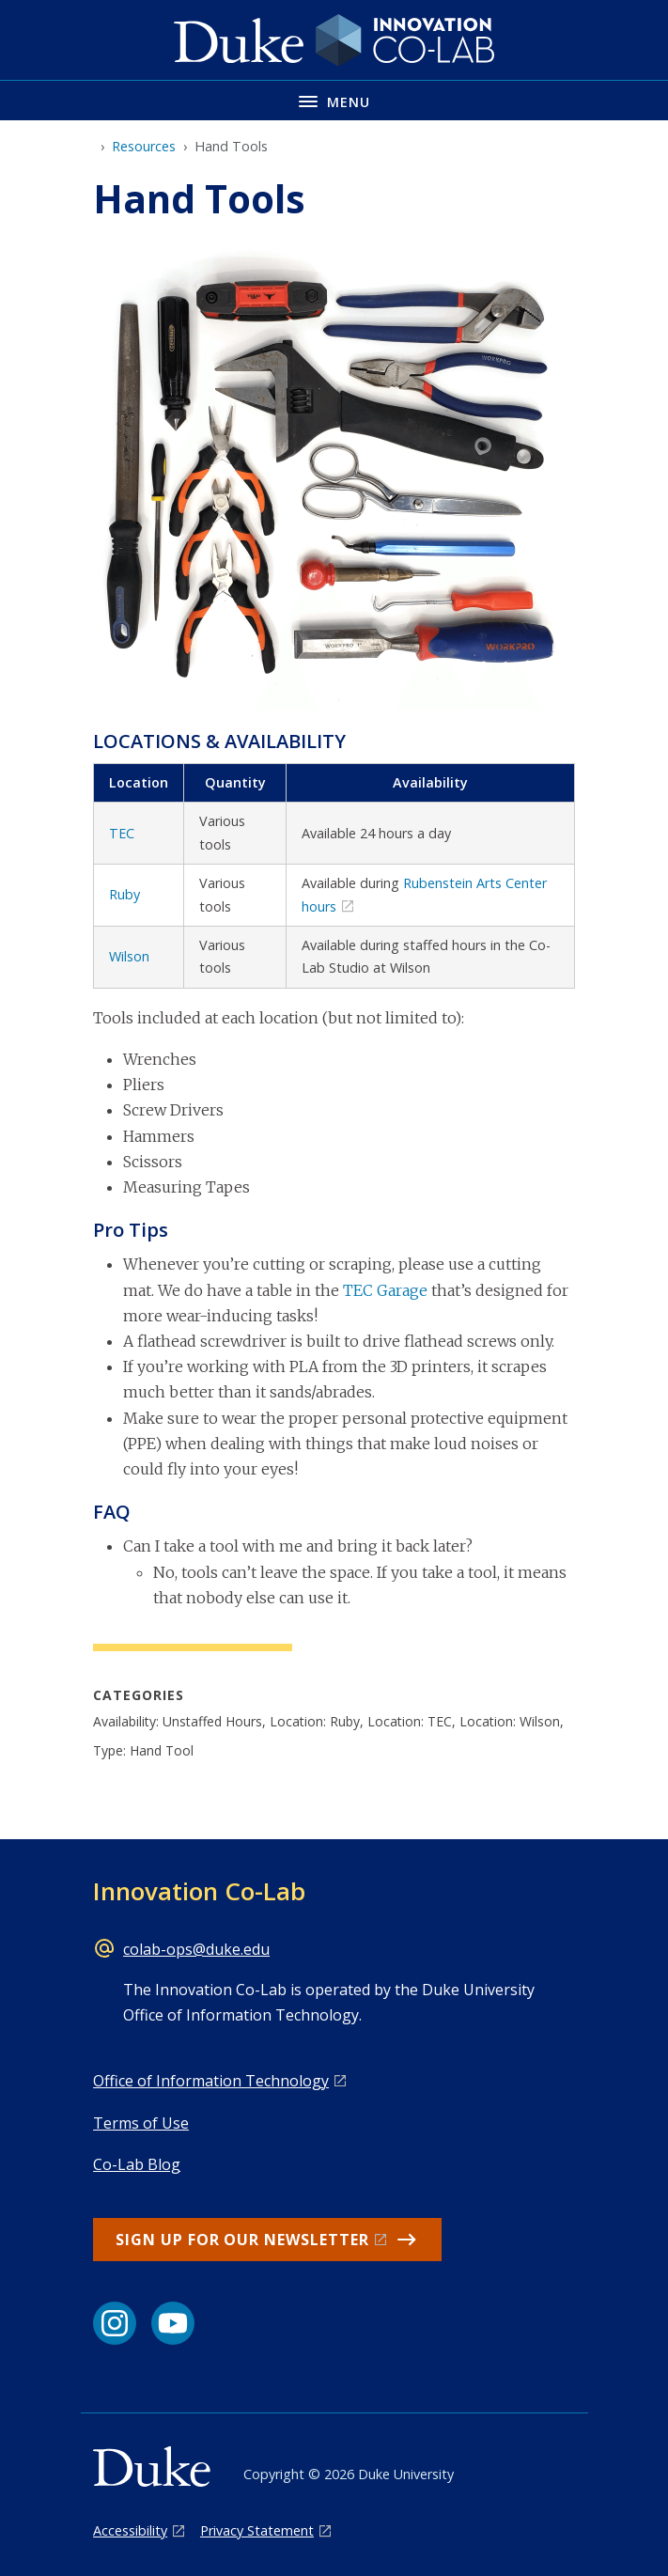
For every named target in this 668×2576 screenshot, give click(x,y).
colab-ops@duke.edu (196, 1949)
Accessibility (130, 2530)
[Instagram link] (114, 2323)
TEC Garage (385, 1290)
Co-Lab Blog (136, 2164)
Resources (144, 146)
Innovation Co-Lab (199, 1891)
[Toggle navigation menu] (334, 100)
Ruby (124, 894)
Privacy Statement (257, 2530)
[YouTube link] (172, 2323)
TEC (121, 833)
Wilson (129, 956)
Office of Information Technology (211, 2080)
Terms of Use (141, 2123)
